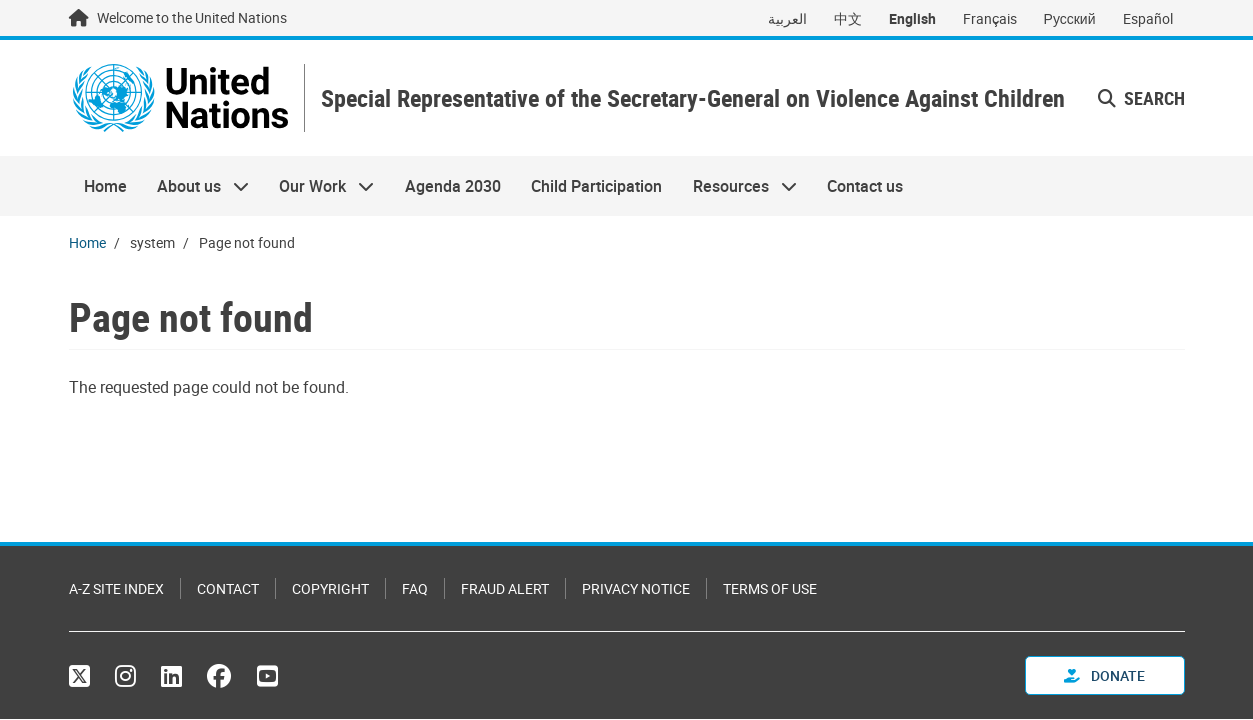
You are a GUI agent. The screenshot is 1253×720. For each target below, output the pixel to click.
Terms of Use (770, 588)
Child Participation (596, 186)
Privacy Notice (636, 588)
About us (195, 186)
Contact (228, 588)
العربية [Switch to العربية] (787, 18)
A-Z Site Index (116, 588)
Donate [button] (1104, 675)
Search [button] (1141, 98)
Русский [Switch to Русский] (1070, 18)
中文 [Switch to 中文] (848, 18)
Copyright (330, 588)
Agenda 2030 (453, 186)
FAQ (415, 588)
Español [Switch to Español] (1148, 18)
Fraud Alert (505, 588)
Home (105, 186)
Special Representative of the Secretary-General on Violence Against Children (693, 98)
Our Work (319, 186)
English (912, 18)
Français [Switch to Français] (990, 18)
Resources (736, 186)
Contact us (865, 186)
